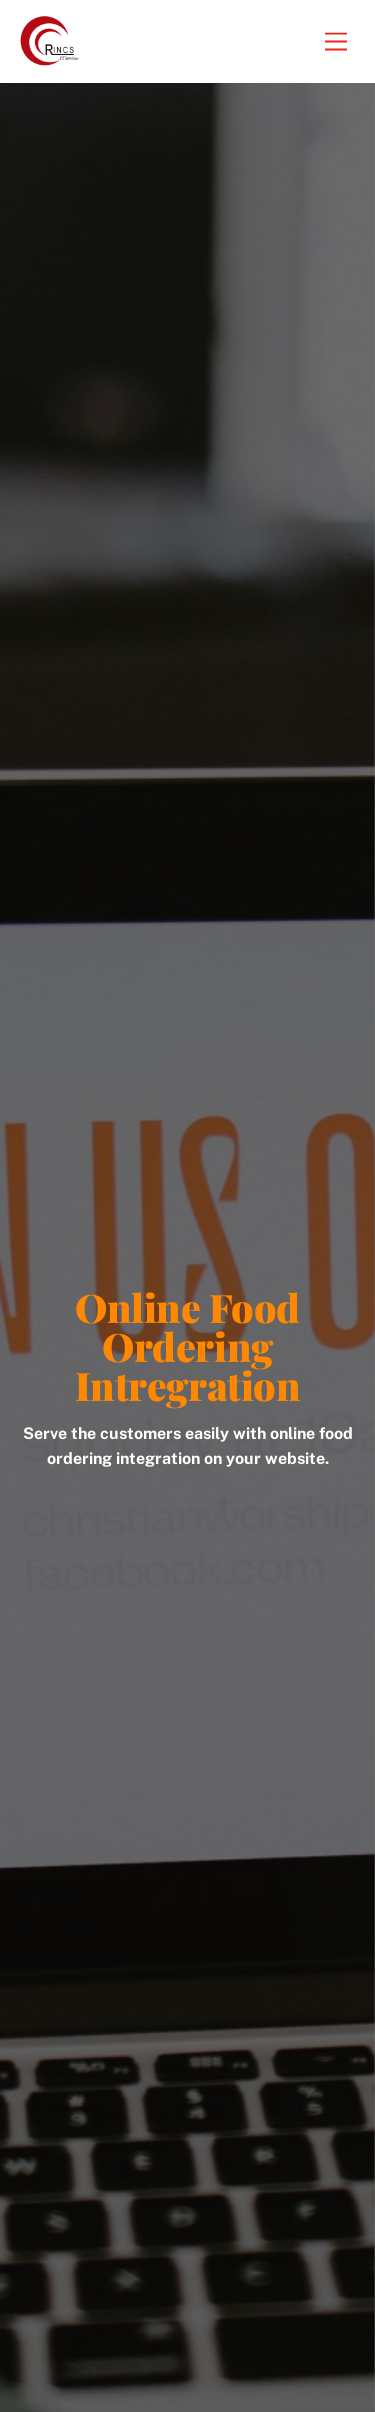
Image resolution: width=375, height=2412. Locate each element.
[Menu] (336, 41)
